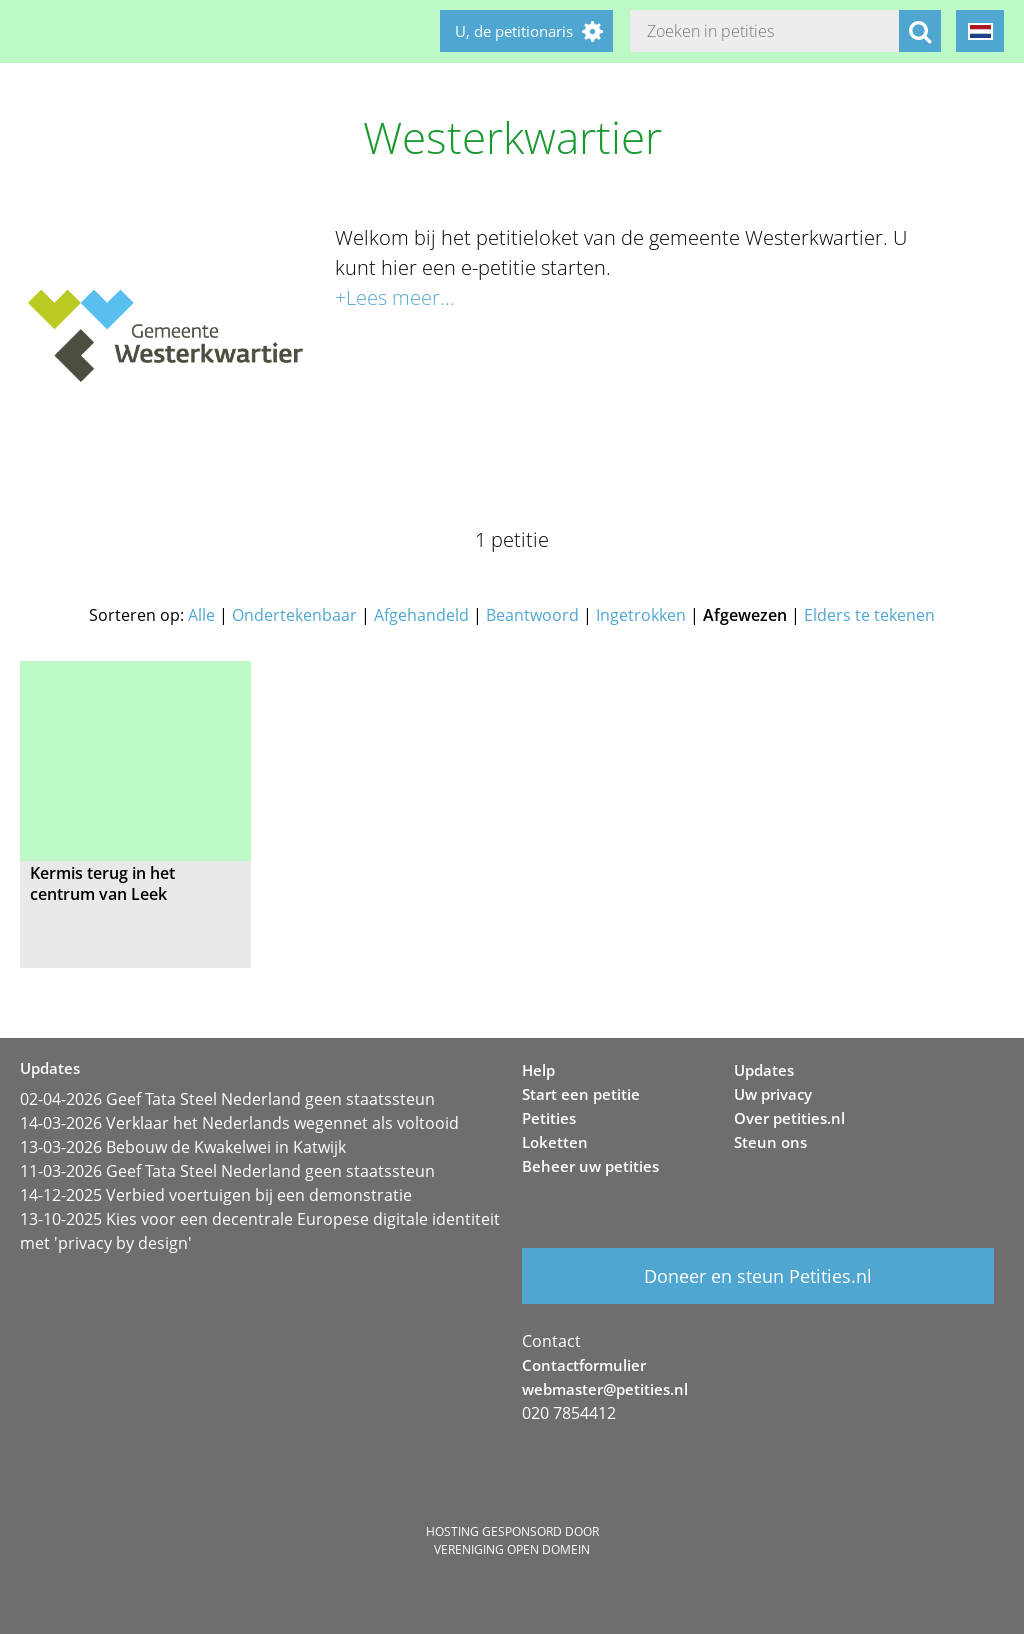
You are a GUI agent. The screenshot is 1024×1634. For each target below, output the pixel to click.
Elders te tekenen (869, 615)
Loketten (555, 1142)
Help (538, 1070)
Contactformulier (584, 1365)
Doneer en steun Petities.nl (758, 1276)
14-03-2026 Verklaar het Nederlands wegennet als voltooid (239, 1123)
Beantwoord (532, 615)
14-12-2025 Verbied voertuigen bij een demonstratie (216, 1195)
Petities (549, 1118)
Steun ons (770, 1142)
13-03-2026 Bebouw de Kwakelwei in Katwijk (183, 1147)
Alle (201, 615)
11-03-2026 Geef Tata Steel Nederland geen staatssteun (227, 1171)
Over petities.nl (789, 1118)
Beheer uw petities (590, 1166)
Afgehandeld (421, 615)
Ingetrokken (641, 615)
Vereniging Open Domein (512, 1549)
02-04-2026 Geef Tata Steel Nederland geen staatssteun (227, 1099)
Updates (764, 1070)
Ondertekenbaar (294, 615)
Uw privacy (773, 1094)
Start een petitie (581, 1094)
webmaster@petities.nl (605, 1389)
